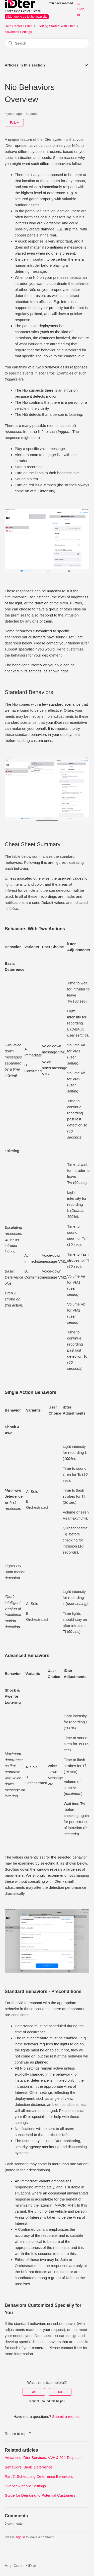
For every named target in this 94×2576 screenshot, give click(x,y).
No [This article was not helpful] (60, 2392)
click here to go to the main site (26, 16)
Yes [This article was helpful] (34, 2392)
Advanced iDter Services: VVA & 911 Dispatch (43, 2457)
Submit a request (66, 2416)
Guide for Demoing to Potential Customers (40, 2495)
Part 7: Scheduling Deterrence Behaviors (39, 2476)
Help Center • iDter (18, 26)
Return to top (19, 2433)
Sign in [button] (80, 11)
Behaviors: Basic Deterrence (28, 2467)
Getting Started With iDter (56, 26)
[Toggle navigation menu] (78, 3)
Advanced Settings (18, 32)
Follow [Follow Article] (14, 122)
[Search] (47, 43)
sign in (20, 2537)
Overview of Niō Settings (25, 2486)
